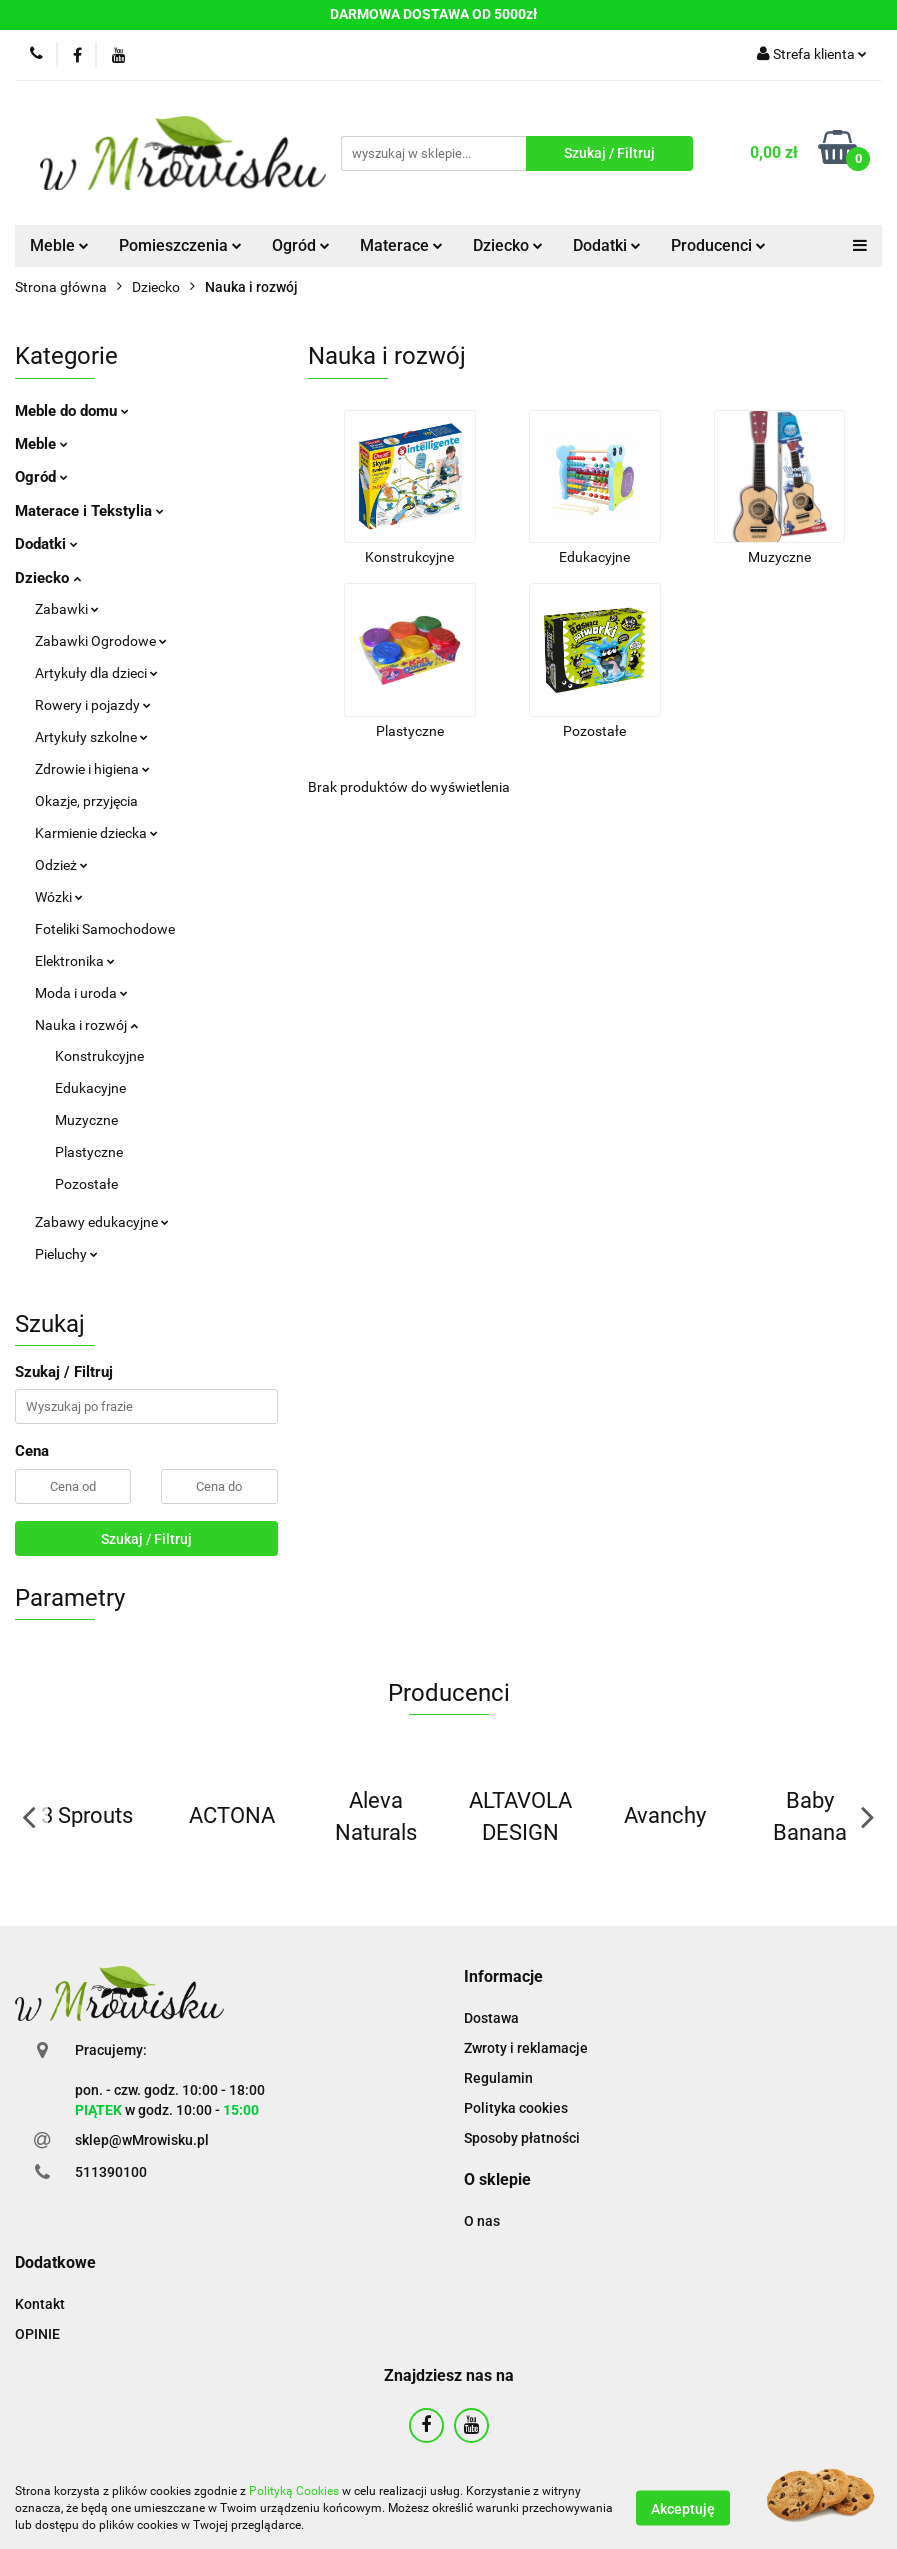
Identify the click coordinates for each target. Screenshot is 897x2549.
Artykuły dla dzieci (96, 673)
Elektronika (75, 961)
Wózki (59, 897)
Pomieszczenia (180, 245)
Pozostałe (86, 1184)
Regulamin (498, 2078)
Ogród (301, 245)
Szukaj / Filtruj (146, 1539)
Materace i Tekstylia (89, 511)
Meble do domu (72, 411)
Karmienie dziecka (96, 833)
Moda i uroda (81, 993)
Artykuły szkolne (91, 737)
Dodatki (607, 245)
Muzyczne (86, 1120)
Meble (59, 245)
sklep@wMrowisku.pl (142, 2140)
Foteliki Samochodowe (105, 929)
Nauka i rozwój (86, 1025)
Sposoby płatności (522, 2138)
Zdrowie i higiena (92, 769)
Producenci (718, 245)
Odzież (61, 865)
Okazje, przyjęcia (86, 801)
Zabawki (67, 609)
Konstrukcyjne (99, 1056)
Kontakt (40, 2304)
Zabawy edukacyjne (102, 1222)
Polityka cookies (516, 2108)
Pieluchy (66, 1254)
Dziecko (508, 245)
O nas (482, 2221)
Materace (401, 245)
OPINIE (37, 2334)
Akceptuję (683, 2509)
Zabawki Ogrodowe (101, 641)
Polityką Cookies (294, 2491)
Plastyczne (89, 1152)
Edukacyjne (90, 1088)
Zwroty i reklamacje (526, 2048)
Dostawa (491, 2018)
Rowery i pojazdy (93, 705)
